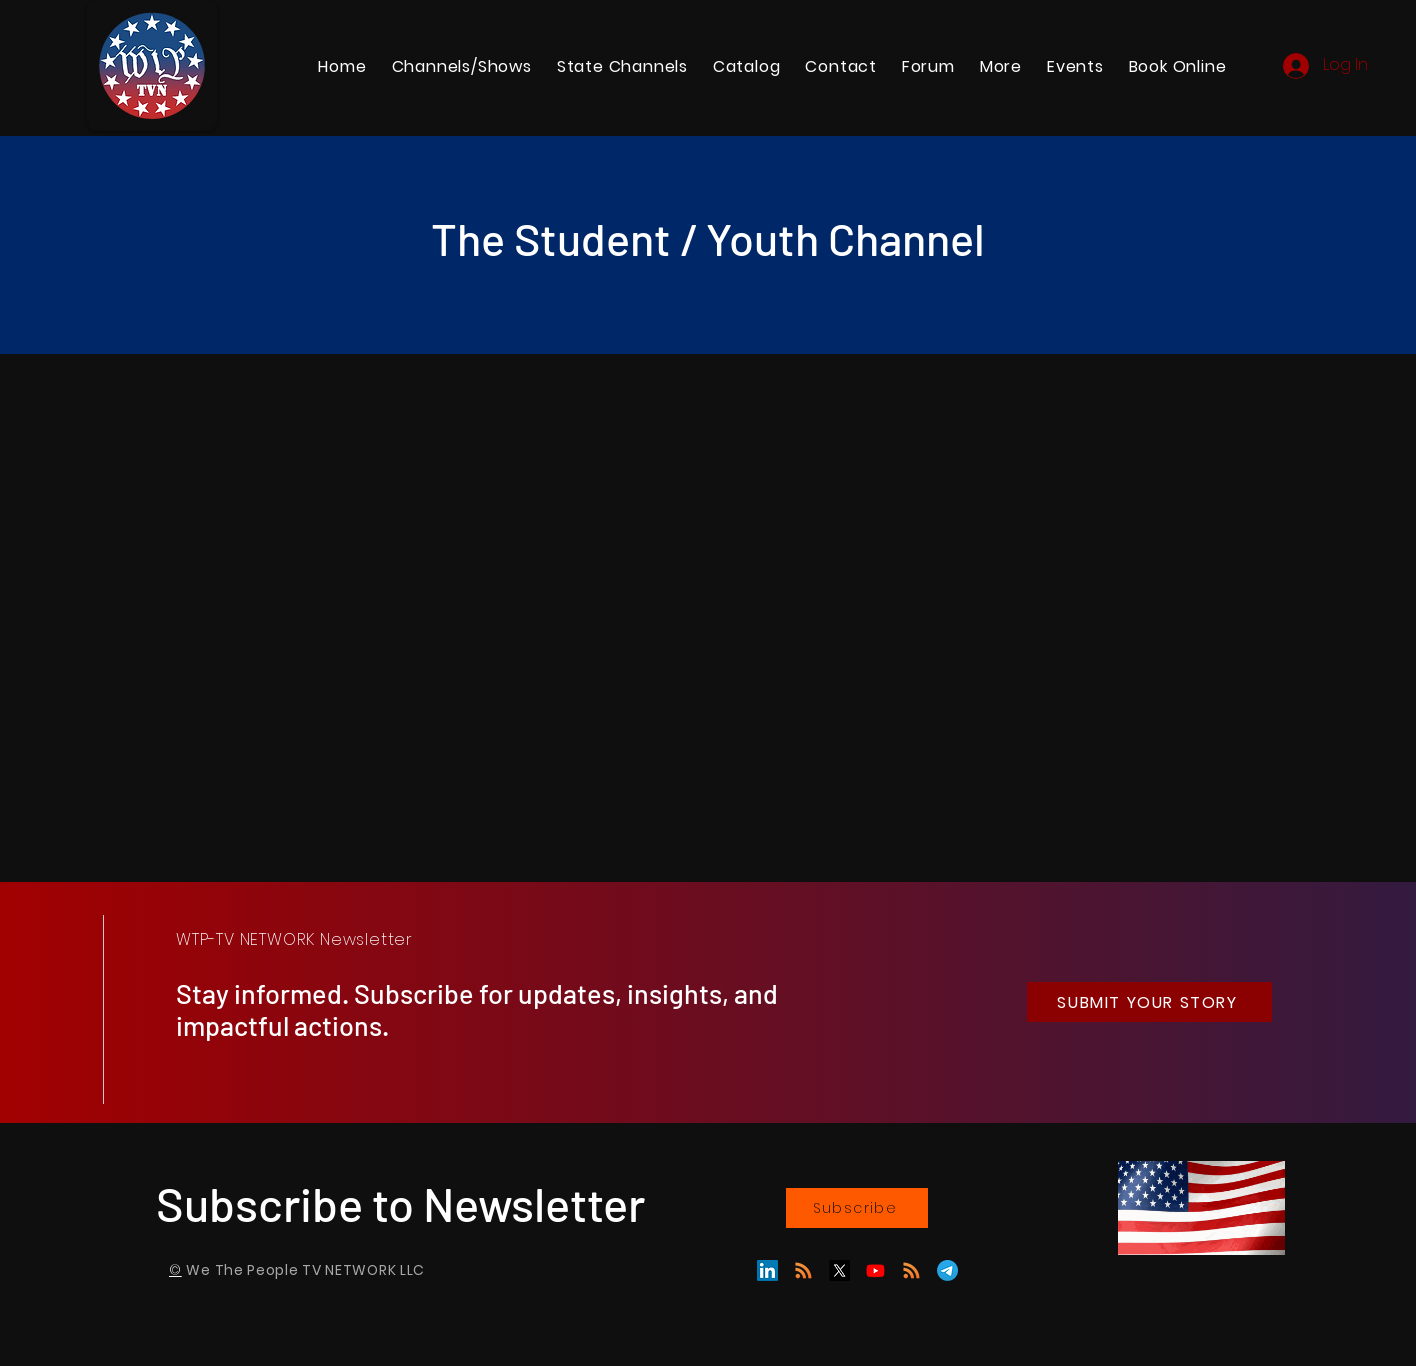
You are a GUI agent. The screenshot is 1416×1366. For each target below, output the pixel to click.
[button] (622, 66)
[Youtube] (875, 1270)
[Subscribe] (857, 1208)
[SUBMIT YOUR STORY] (1149, 1002)
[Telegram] (947, 1270)
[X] (839, 1270)
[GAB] (803, 1270)
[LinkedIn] (767, 1270)
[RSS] (911, 1270)
